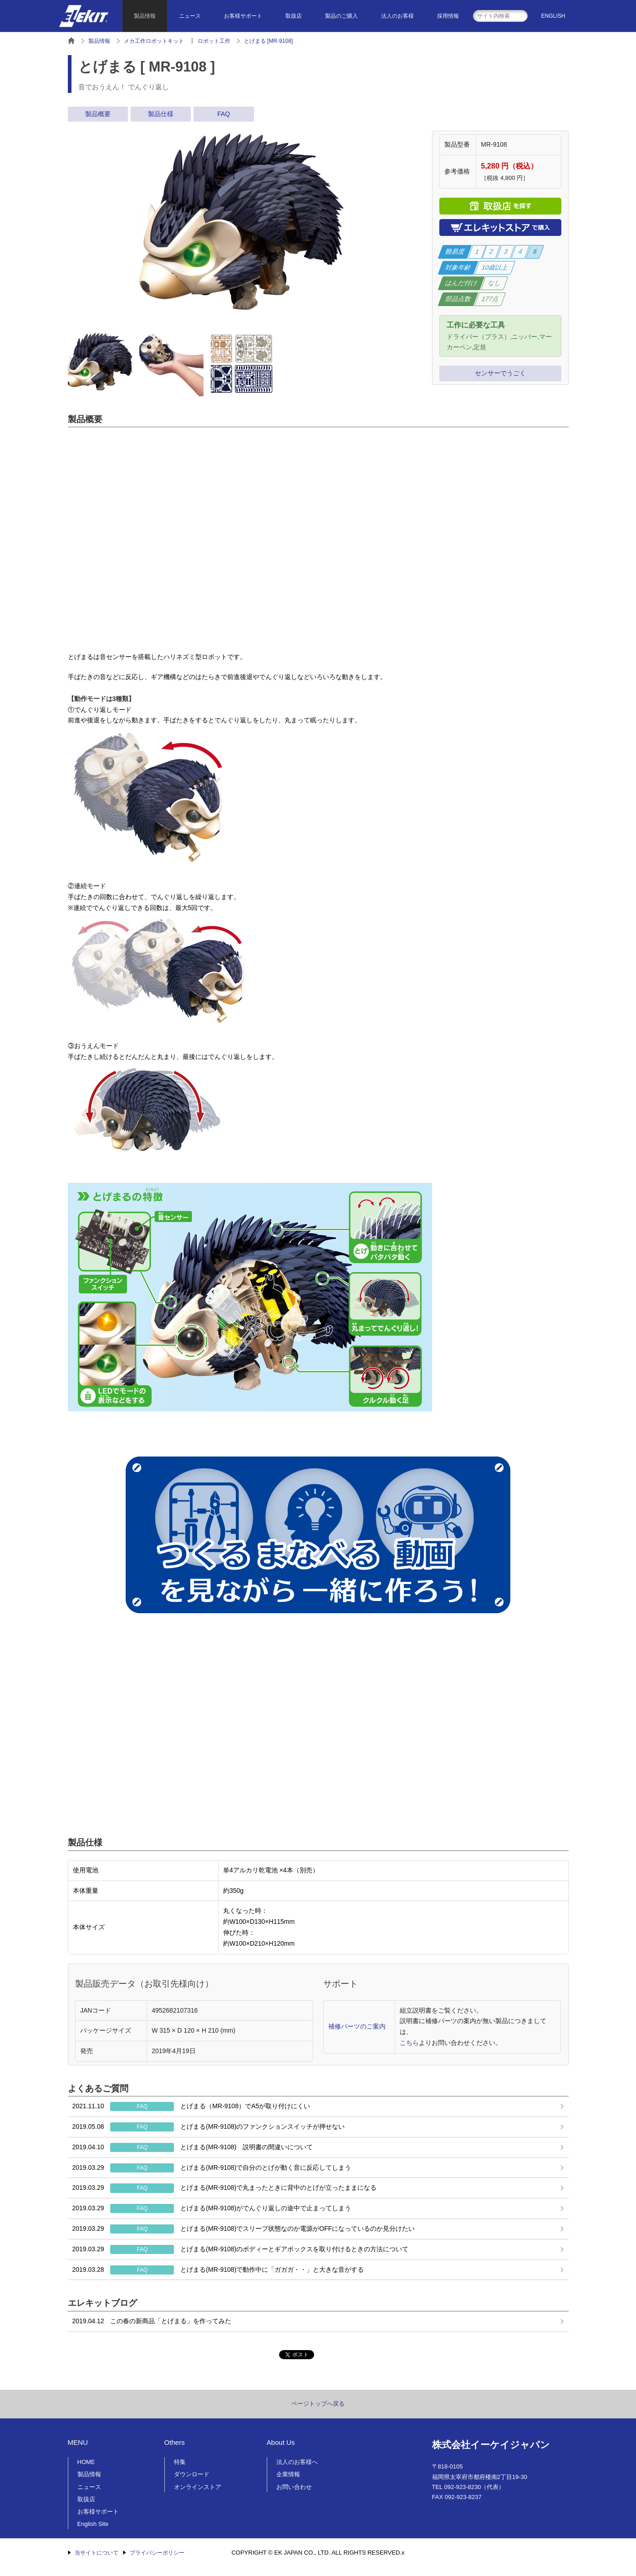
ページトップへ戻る (318, 2403)
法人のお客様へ (297, 2461)
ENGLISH (553, 16)
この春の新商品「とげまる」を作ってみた (152, 2321)
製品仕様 (160, 114)
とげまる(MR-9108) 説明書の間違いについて (192, 2147)
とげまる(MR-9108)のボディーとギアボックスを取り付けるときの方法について (240, 2249)
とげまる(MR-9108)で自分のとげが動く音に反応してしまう (211, 2167)
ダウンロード (191, 2474)
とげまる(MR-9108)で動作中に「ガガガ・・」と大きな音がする (218, 2269)
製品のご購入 (341, 16)
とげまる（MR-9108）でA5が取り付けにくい (191, 2106)
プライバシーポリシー (157, 2553)
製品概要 (98, 114)
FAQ (223, 114)
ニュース (190, 16)
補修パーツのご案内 (357, 2026)
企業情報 (288, 2474)
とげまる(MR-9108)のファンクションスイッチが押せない (208, 2126)
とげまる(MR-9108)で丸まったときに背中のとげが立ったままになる (224, 2187)
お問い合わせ (294, 2487)
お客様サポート (243, 16)
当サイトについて (96, 2553)
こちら (409, 2042)
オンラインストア (197, 2487)
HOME (86, 2461)
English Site (93, 2523)
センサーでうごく (500, 373)
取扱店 (293, 16)
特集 (180, 2461)
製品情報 (145, 16)
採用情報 (448, 16)
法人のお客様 (397, 16)
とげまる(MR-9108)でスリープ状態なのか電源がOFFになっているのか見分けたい (243, 2228)
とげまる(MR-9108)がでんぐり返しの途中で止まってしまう (211, 2208)
